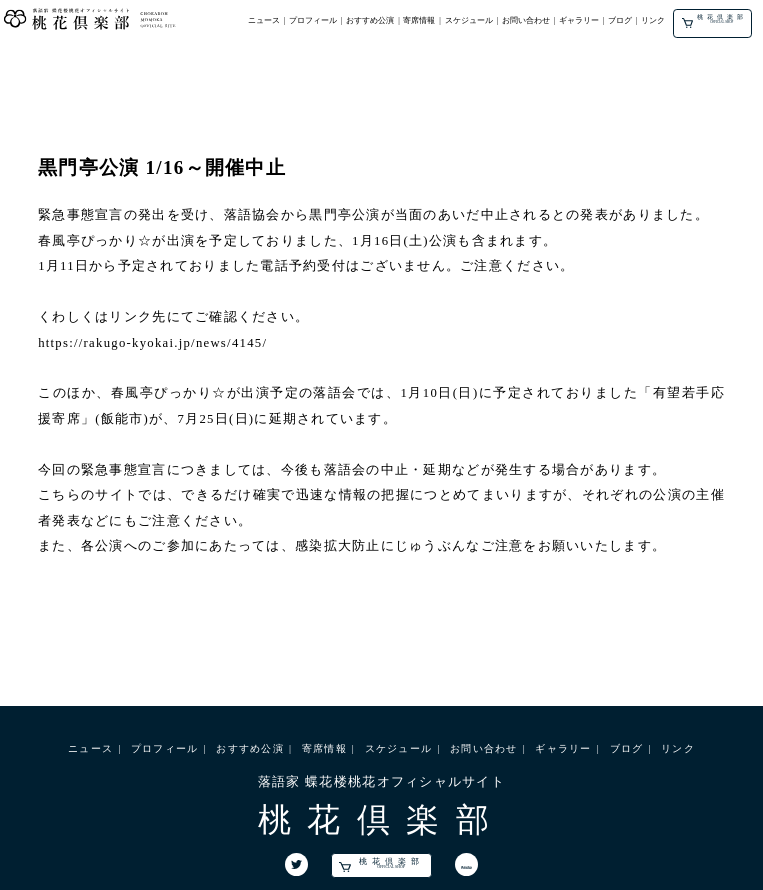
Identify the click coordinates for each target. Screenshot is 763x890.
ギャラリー (579, 20)
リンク (653, 20)
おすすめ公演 (370, 20)
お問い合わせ (526, 20)
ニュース (264, 20)
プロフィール (313, 20)
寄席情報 (419, 20)
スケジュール (469, 20)
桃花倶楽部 (714, 20)
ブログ (620, 20)
